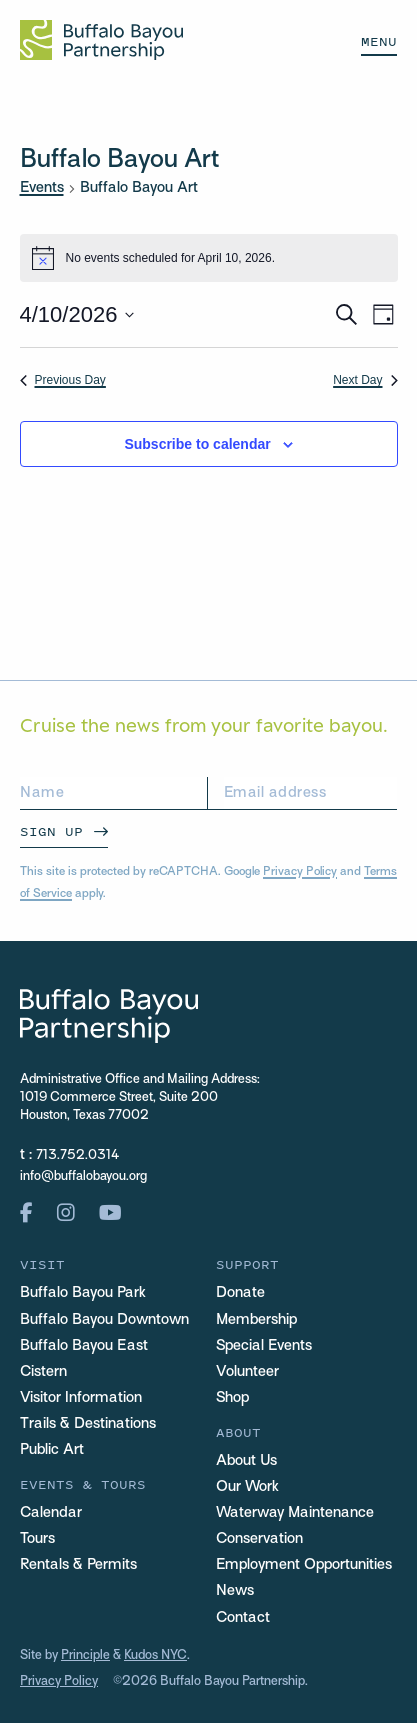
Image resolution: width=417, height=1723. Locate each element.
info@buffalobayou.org (83, 1177)
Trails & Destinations (88, 1424)
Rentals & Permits (78, 1565)
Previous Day (63, 380)
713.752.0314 (77, 1156)
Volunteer (247, 1372)
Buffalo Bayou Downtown (104, 1320)
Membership (256, 1320)
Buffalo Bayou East (84, 1346)
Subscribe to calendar (197, 444)
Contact (243, 1618)
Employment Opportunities (304, 1565)
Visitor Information (81, 1398)
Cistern (43, 1372)
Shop (232, 1398)
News (235, 1591)
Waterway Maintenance (295, 1513)
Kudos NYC (155, 1656)
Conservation (259, 1539)
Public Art (52, 1450)
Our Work (247, 1487)
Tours (37, 1539)
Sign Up (51, 831)
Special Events (264, 1346)
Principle (85, 1656)
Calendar (51, 1513)
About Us (246, 1461)
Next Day (365, 380)
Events (42, 188)
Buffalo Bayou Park (83, 1293)
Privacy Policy (300, 872)
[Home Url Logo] (101, 40)
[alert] (209, 258)
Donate (240, 1293)
